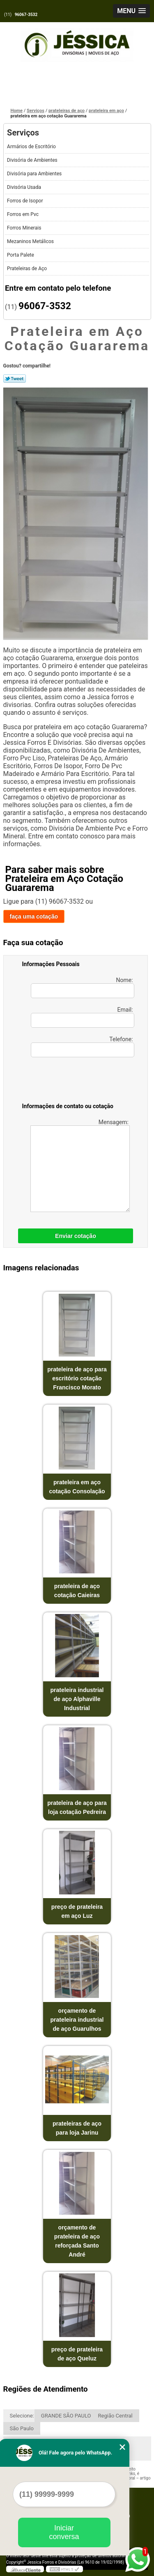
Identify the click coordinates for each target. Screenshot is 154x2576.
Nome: (82, 987)
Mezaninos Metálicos (31, 241)
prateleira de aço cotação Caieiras (77, 1590)
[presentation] (74, 1081)
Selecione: (22, 2416)
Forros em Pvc (23, 214)
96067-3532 (26, 14)
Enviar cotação (75, 1236)
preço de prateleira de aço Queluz (77, 2354)
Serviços (23, 132)
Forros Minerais (24, 228)
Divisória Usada (24, 187)
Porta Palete (21, 255)
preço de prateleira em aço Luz (77, 1911)
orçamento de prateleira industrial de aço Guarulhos (77, 2019)
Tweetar (14, 378)
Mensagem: (80, 1165)
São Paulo (22, 2428)
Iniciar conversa (64, 2532)
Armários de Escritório (32, 146)
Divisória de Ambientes (33, 160)
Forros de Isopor (25, 201)
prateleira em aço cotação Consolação (77, 1487)
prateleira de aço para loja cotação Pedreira (77, 1807)
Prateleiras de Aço (27, 268)
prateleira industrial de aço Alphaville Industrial (77, 1699)
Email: (82, 1017)
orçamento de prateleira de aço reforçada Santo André (77, 2241)
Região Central (115, 2416)
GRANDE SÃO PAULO (66, 2416)
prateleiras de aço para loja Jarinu (77, 2128)
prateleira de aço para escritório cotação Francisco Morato (77, 1378)
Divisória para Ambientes (35, 174)
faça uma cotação (34, 916)
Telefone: (82, 1046)
